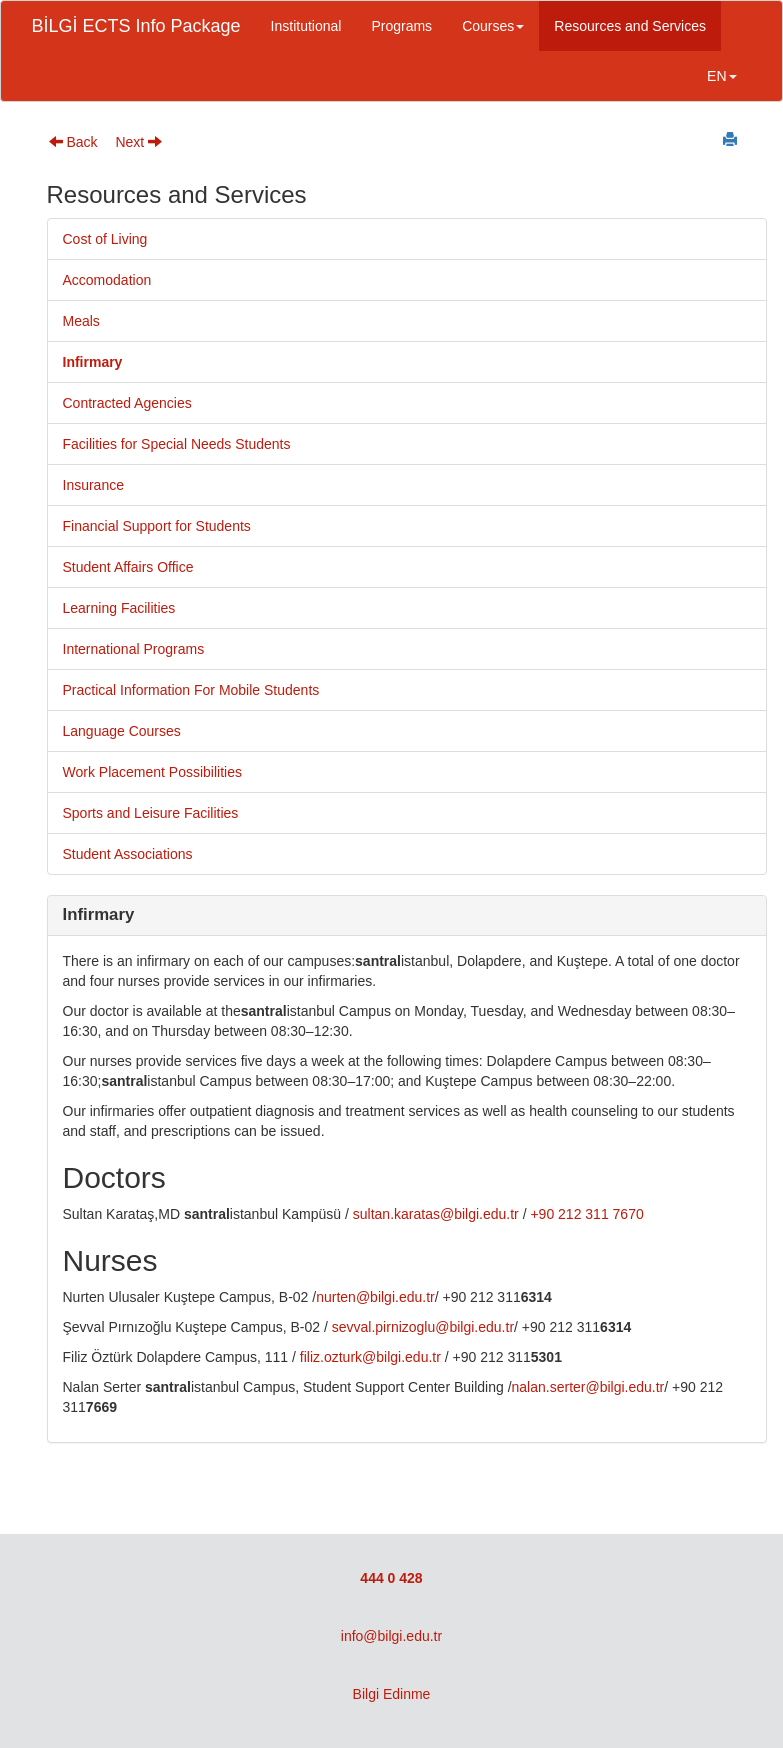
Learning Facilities (119, 608)
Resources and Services (630, 26)
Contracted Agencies (127, 403)
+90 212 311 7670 (586, 1214)
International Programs (134, 649)
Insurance (93, 485)
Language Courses (122, 731)
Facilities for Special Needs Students (177, 444)
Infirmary (93, 362)
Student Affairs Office (128, 567)
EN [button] (721, 76)
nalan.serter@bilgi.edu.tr (588, 1387)
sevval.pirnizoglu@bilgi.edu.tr (423, 1327)
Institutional (306, 26)
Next (138, 142)
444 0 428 (391, 1578)
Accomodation (107, 280)
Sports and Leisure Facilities (151, 813)
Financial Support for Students (157, 526)
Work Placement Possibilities (152, 772)
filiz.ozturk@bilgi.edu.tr (370, 1357)
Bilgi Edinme (392, 1694)
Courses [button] (493, 26)
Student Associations (128, 854)
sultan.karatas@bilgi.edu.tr (436, 1214)
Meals (81, 321)
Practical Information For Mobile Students (191, 690)
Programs (401, 26)
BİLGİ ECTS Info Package (136, 26)
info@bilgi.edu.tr (391, 1636)
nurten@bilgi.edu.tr (375, 1297)
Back (73, 142)
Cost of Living (105, 239)
